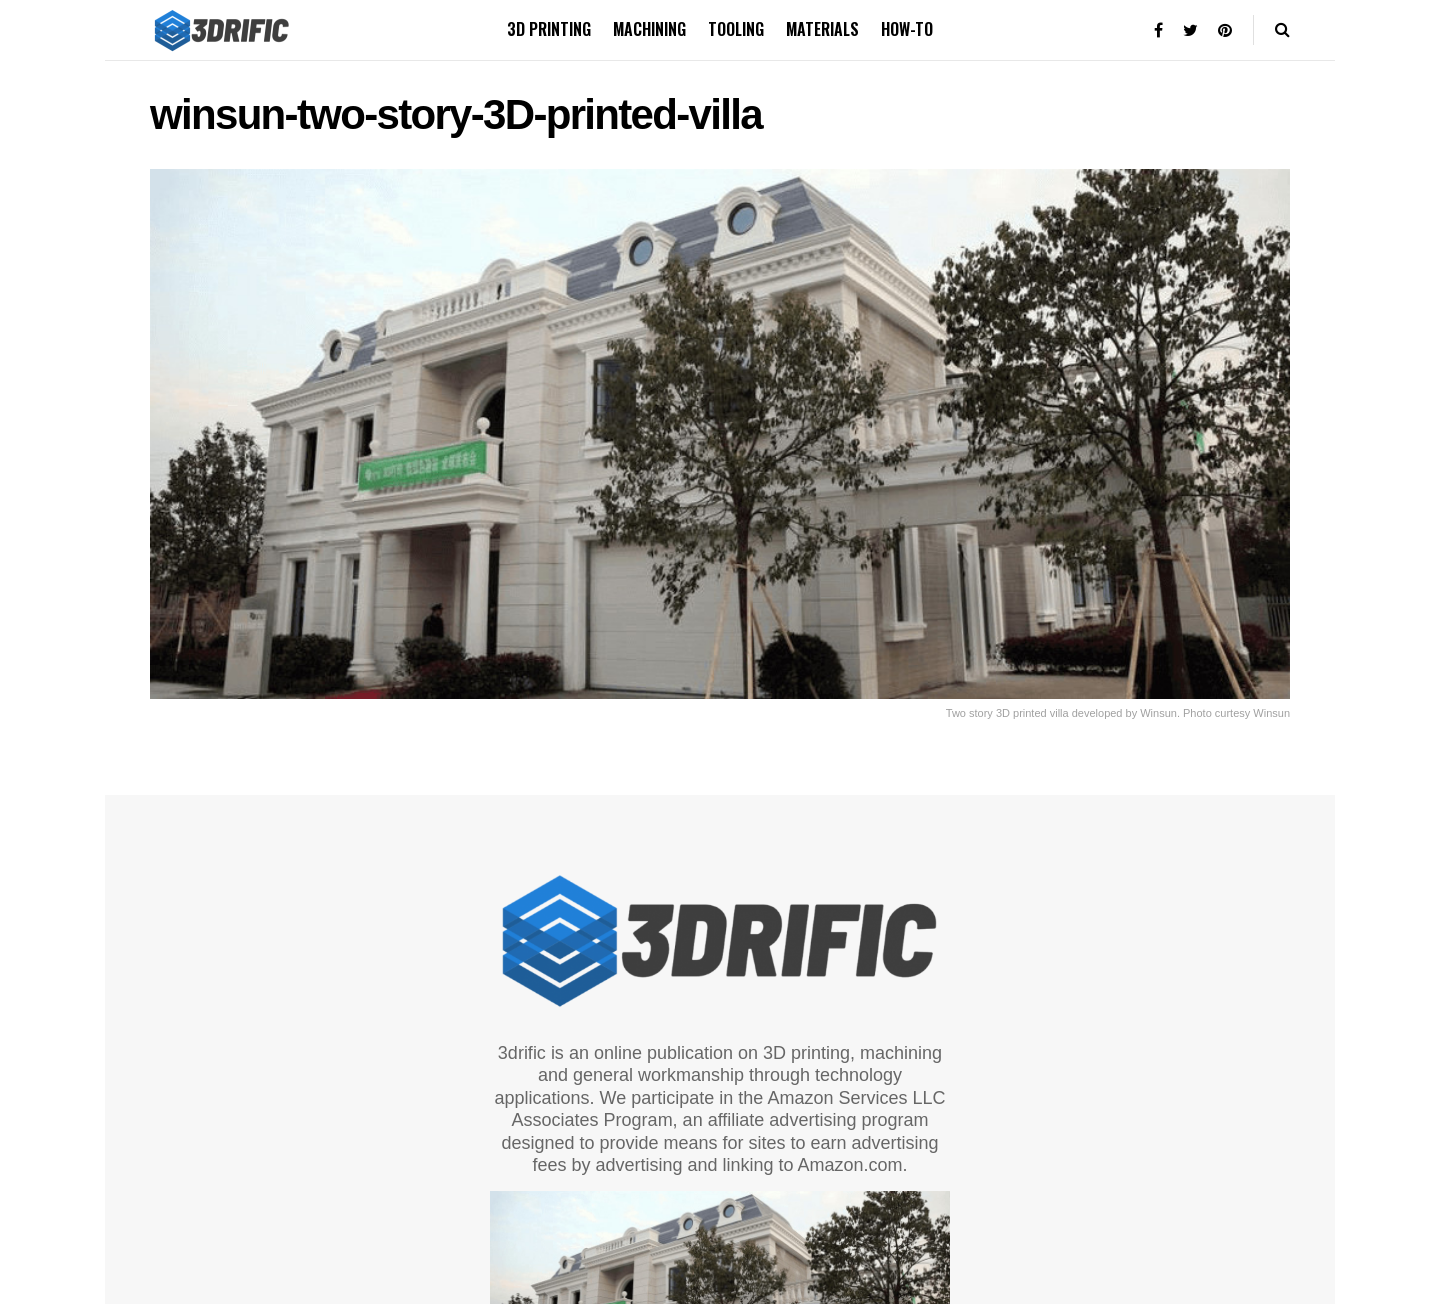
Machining (649, 29)
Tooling (736, 29)
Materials (822, 29)
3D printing (549, 29)
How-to (907, 29)
